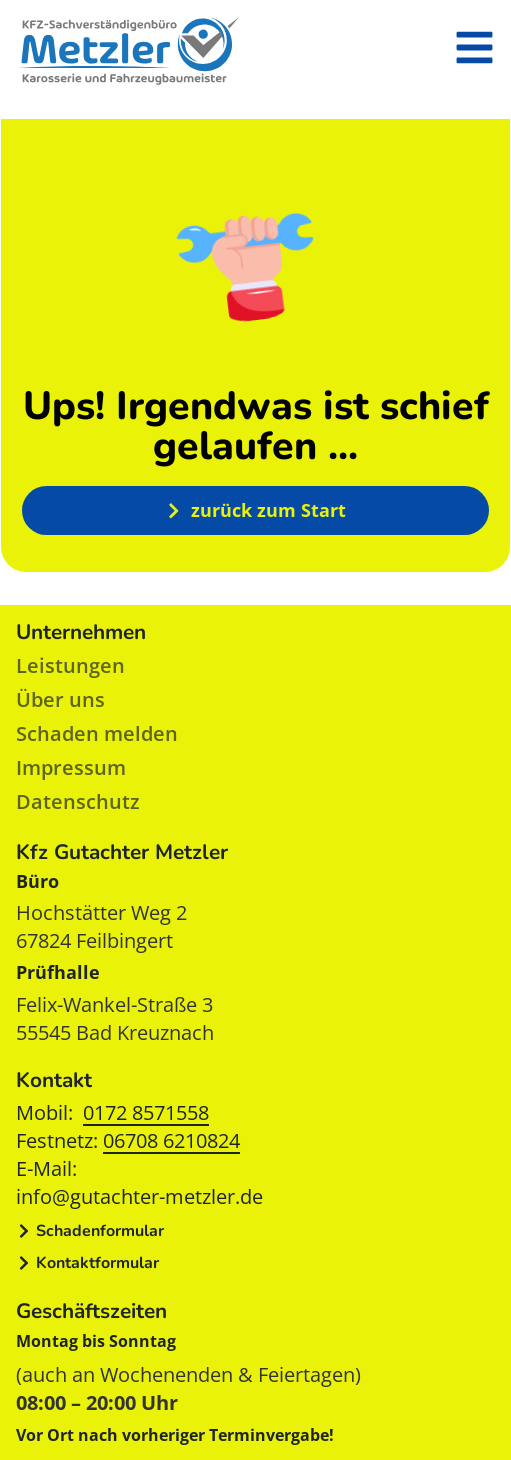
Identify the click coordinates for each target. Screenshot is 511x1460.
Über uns (60, 699)
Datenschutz (78, 801)
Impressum (71, 767)
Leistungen (70, 665)
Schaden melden (97, 733)
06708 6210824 (171, 1140)
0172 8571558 (146, 1112)
